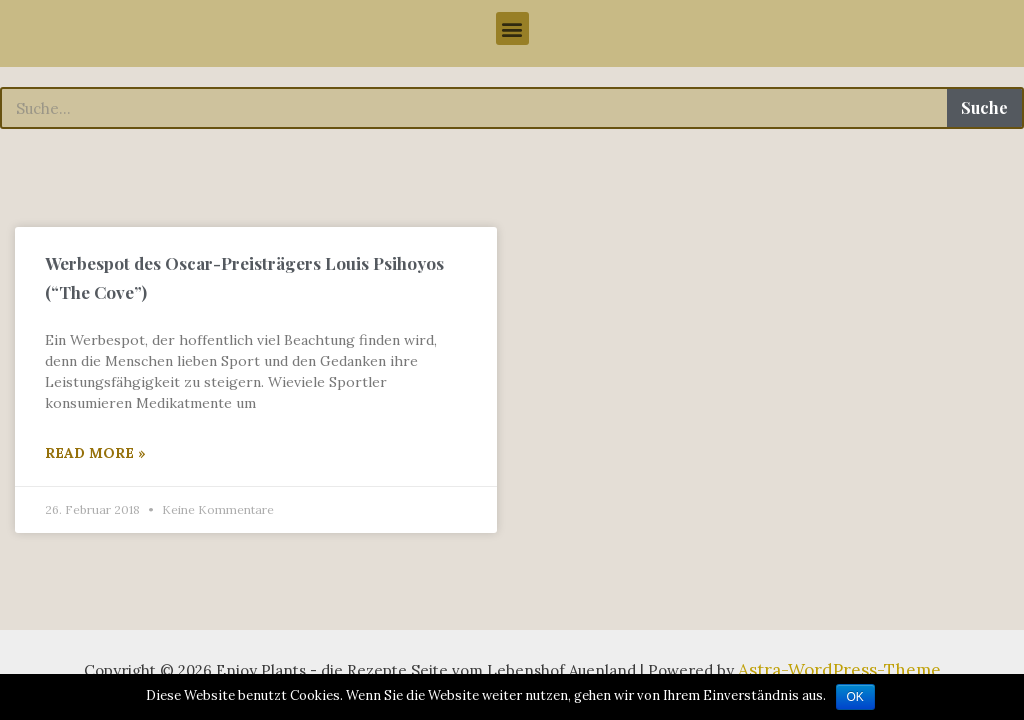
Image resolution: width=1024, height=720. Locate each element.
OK (855, 697)
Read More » (95, 456)
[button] (512, 28)
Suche (984, 107)
